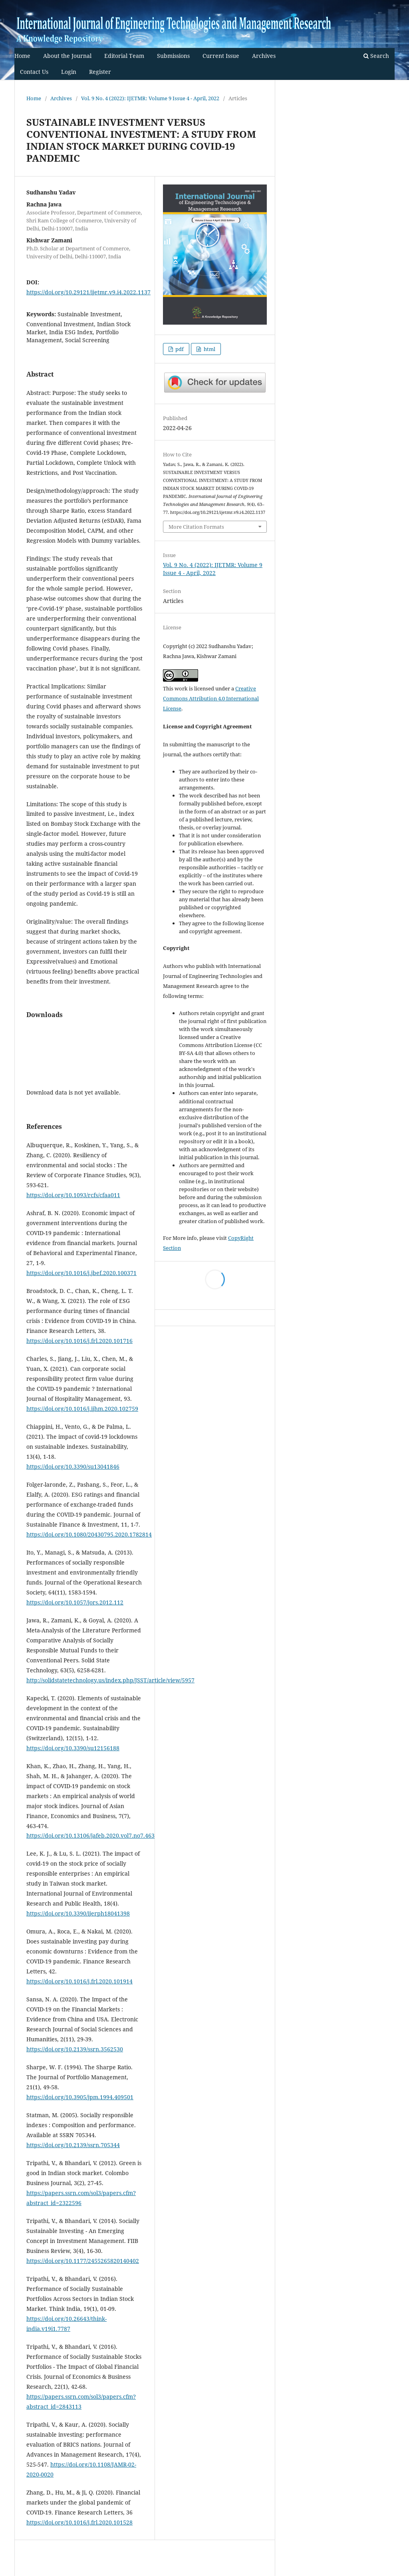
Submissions (173, 55)
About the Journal (67, 55)
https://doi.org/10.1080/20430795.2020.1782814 (89, 1534)
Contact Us (34, 71)
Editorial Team (124, 55)
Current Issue (221, 55)
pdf (179, 349)
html (209, 349)
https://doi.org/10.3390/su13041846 (72, 1466)
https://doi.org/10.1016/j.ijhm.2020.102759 (82, 1408)
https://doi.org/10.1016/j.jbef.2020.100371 (81, 1273)
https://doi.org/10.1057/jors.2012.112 (74, 1602)
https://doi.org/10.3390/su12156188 (72, 1748)
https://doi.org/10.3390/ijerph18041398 (78, 1913)
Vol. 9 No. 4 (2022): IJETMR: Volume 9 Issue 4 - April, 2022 (150, 98)
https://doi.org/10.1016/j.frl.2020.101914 (79, 1981)
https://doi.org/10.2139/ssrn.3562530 (74, 2049)
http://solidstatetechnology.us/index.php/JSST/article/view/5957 (110, 1680)
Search (376, 55)
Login (68, 71)
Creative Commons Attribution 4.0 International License (211, 698)
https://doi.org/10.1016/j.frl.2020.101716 (79, 1341)
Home (22, 55)
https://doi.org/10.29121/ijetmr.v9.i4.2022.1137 (88, 292)
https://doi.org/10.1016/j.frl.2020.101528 (79, 2522)
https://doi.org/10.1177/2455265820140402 (82, 2261)
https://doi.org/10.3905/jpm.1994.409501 (79, 2097)
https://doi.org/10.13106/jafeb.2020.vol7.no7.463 (90, 1835)
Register (100, 71)
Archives (264, 55)
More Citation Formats (196, 526)
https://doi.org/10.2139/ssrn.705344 (73, 2145)
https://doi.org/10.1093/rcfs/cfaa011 (73, 1195)
